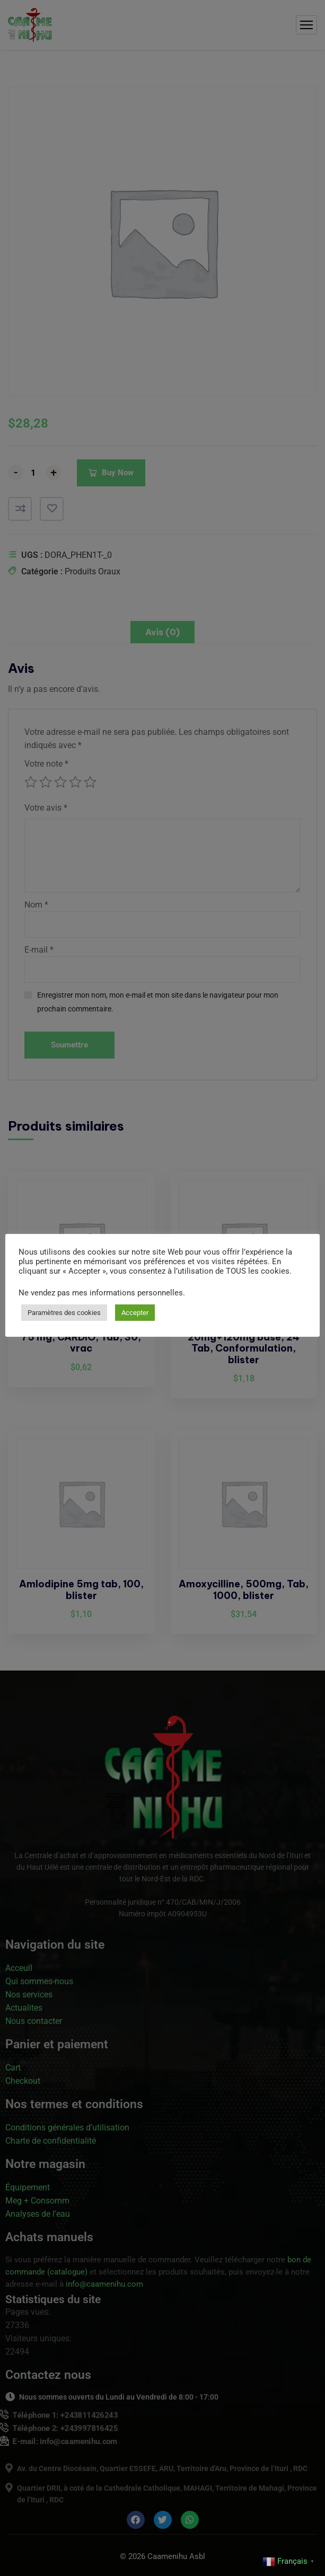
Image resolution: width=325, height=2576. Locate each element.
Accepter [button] (134, 1313)
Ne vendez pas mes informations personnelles (101, 1293)
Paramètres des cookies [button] (64, 1313)
